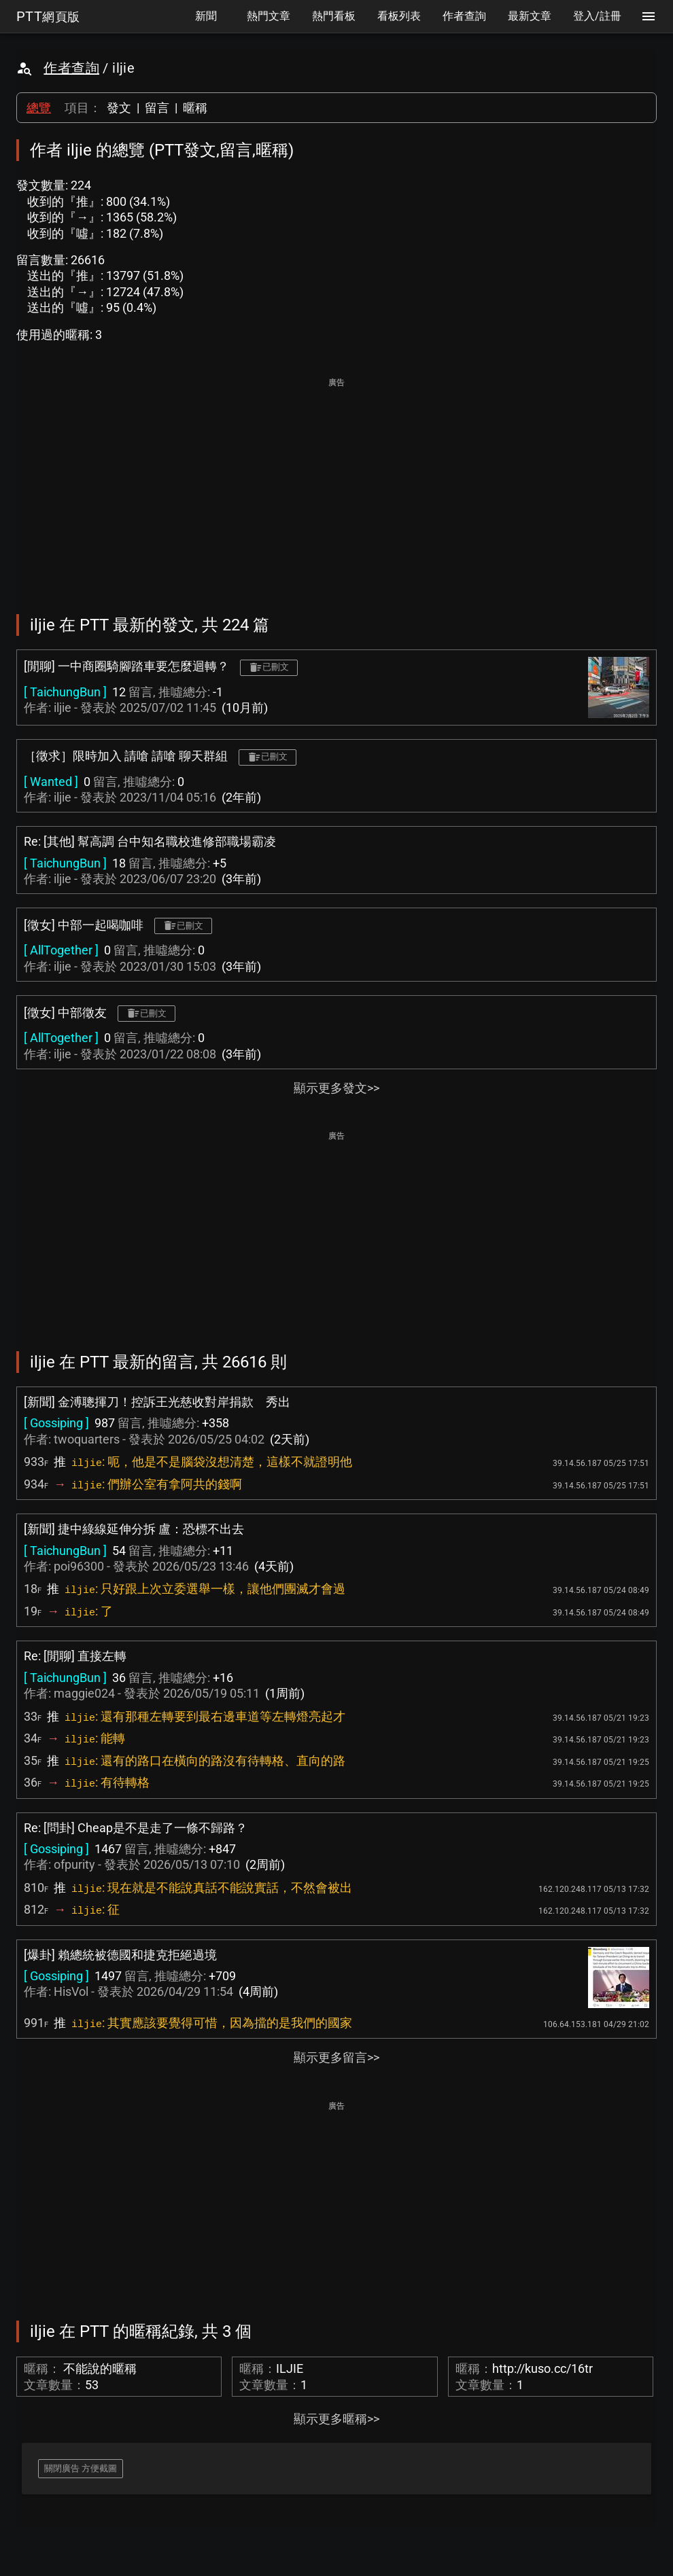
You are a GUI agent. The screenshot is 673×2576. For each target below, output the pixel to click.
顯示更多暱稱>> (336, 2419)
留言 (157, 108)
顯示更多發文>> (336, 1088)
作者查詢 (71, 68)
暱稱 (195, 108)
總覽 (39, 108)
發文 (119, 108)
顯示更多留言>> (336, 2057)
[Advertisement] (336, 486)
